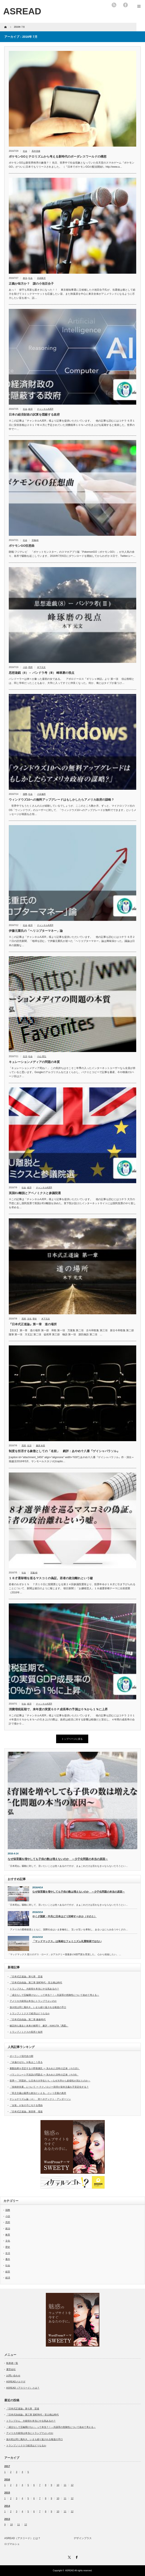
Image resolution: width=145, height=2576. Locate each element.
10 (58, 2485)
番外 (7, 2259)
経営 (7, 2271)
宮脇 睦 (35, 540)
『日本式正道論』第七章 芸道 (26, 1976)
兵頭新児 (41, 278)
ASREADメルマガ (15, 2381)
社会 (25, 151)
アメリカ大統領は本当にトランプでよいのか (33, 2001)
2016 (7, 2479)
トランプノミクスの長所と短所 (26, 2032)
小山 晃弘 (41, 1056)
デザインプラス (83, 2538)
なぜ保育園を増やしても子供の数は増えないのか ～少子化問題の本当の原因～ (58, 1859)
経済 (30, 409)
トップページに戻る (72, 1739)
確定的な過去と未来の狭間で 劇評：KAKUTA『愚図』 (39, 2025)
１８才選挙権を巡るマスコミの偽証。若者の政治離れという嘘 (51, 1578)
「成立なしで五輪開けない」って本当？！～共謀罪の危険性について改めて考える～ (54, 1995)
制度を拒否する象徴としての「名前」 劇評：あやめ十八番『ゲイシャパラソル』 (64, 1451)
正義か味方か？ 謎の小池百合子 (31, 283)
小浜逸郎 (41, 794)
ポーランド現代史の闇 (21, 2056)
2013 (7, 2519)
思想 (30, 667)
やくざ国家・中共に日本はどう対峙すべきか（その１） (64, 1916)
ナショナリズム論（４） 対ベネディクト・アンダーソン (40, 2099)
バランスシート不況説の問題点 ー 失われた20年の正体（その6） (44, 2074)
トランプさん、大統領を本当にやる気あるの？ (34, 1988)
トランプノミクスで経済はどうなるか (30, 2013)
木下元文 (41, 667)
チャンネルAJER (45, 409)
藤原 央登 (40, 1445)
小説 (25, 667)
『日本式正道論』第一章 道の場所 (33, 1324)
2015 (7, 2492)
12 (72, 2485)
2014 (7, 2506)
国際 (25, 794)
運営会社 (11, 2369)
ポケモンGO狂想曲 (21, 545)
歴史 (35, 1319)
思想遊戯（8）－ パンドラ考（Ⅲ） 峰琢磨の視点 (41, 672)
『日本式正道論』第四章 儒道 (26, 2111)
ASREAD (69, 2570)
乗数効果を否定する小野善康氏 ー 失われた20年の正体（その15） (45, 2068)
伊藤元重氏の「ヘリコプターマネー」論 (36, 930)
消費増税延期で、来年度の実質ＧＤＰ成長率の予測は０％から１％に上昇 (58, 1709)
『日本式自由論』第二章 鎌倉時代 (28, 2019)
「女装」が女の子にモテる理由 (26, 2105)
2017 (7, 2466)
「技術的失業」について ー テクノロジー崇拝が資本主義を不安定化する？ (49, 2087)
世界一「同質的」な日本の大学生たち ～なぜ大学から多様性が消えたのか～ (50, 2080)
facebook (125, 5)
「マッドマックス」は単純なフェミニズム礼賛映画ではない (67, 1941)
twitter (119, 5)
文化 (29, 1319)
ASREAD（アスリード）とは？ (22, 2387)
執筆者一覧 (12, 2363)
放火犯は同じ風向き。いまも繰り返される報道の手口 (38, 2007)
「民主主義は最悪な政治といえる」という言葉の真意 (38, 2093)
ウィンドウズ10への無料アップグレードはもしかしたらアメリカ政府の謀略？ (61, 799)
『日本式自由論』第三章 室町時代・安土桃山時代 (36, 1982)
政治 (25, 278)
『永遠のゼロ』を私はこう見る (26, 2062)
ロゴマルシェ (12, 2544)
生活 (25, 1056)
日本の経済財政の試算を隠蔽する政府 (34, 414)
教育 (7, 2234)
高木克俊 (36, 151)
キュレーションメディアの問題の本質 (34, 1062)
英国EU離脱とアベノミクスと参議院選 (35, 1193)
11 (65, 2485)
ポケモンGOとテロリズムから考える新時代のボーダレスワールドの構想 (57, 156)
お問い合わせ (13, 2375)
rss (114, 5)
